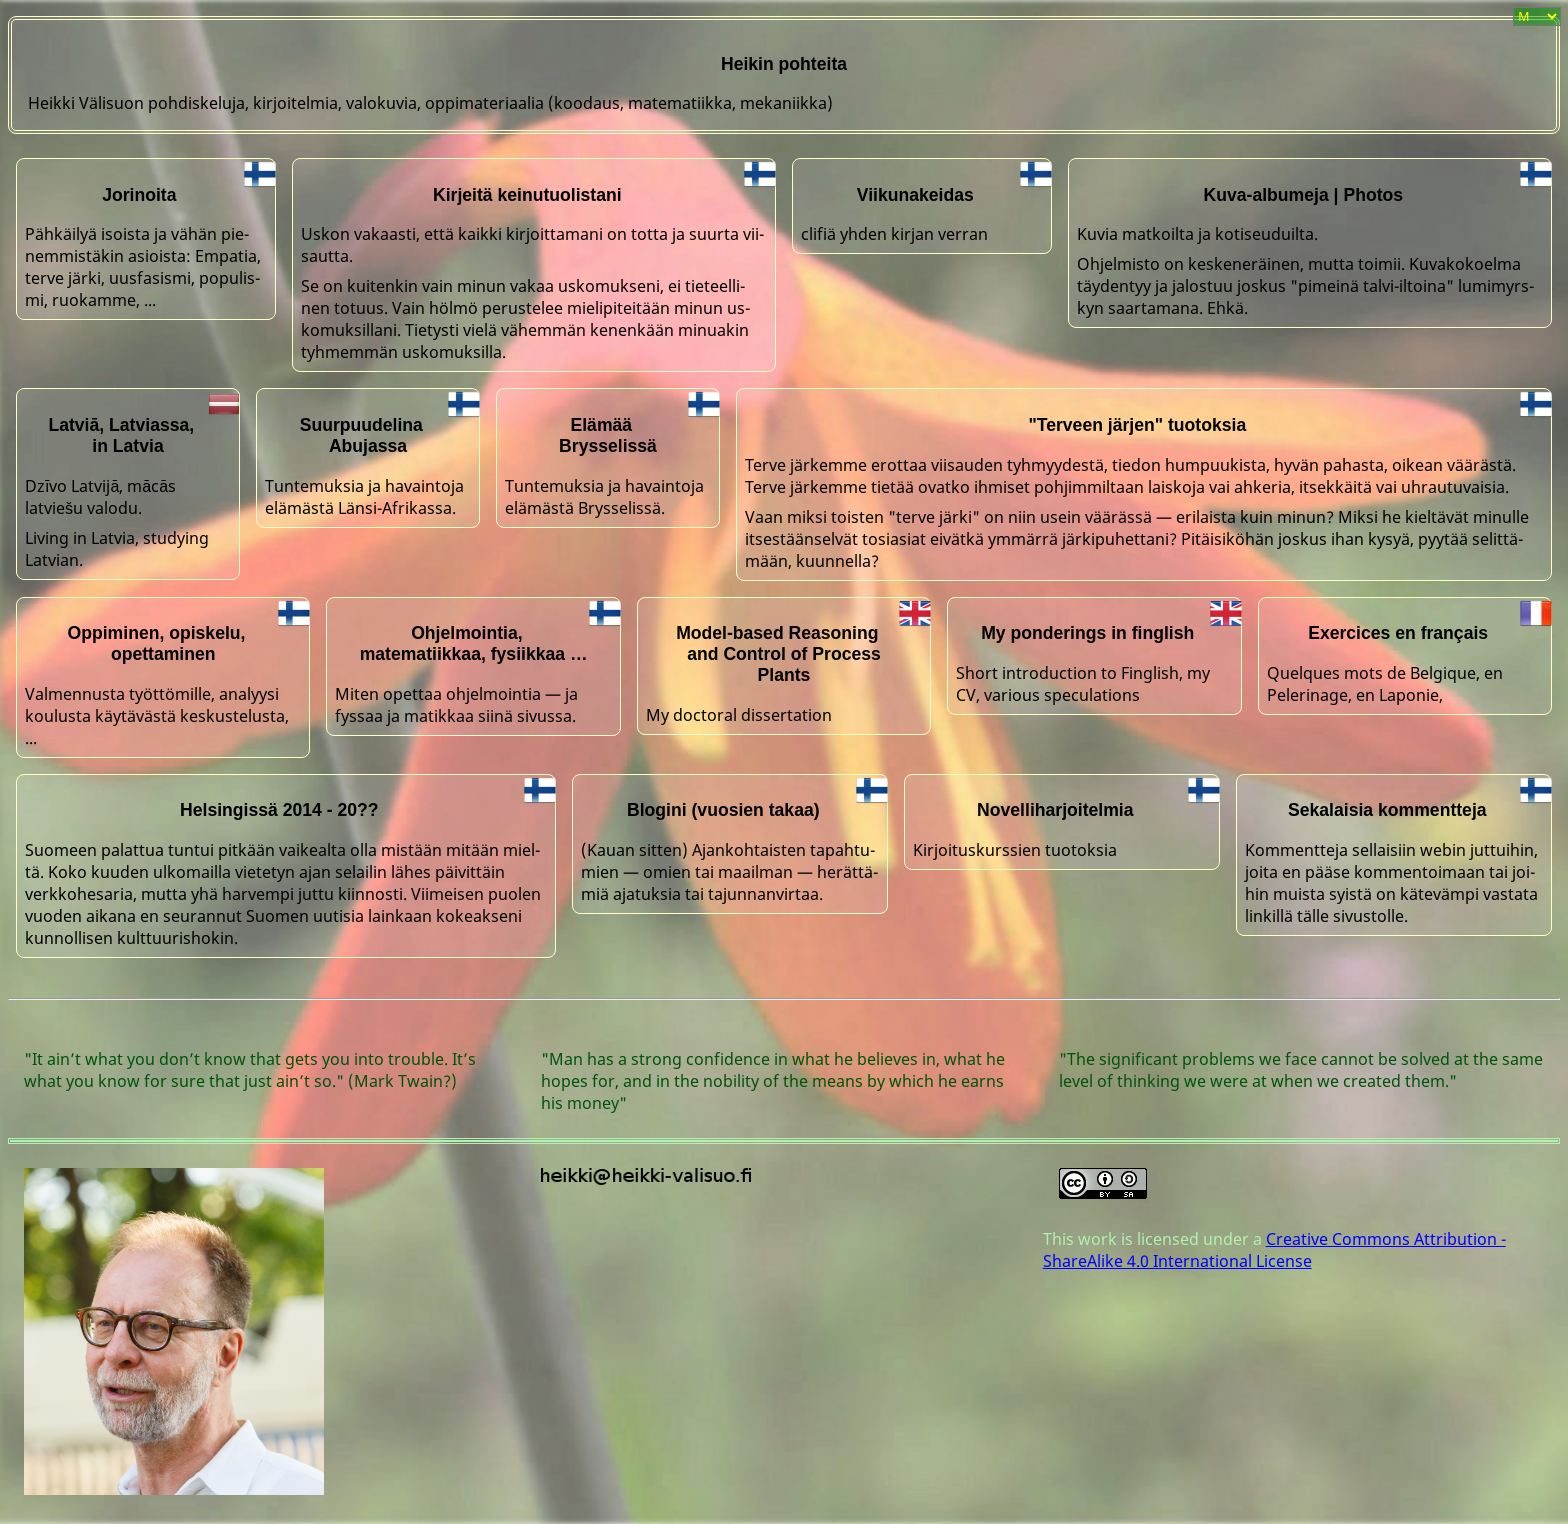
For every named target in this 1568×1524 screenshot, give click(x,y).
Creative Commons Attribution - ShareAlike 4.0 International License (1274, 1250)
